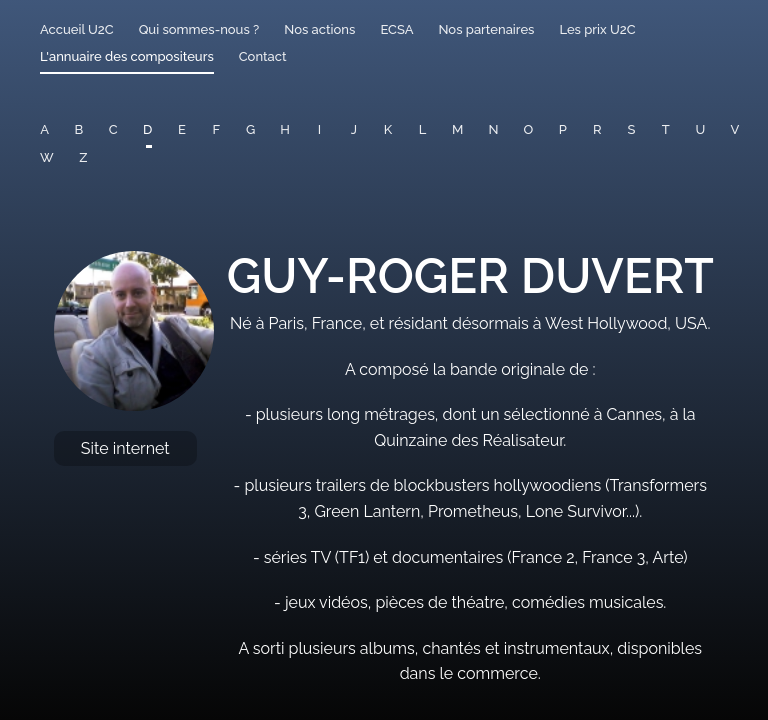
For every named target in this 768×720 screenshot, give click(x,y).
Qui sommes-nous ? (199, 29)
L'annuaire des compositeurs (127, 56)
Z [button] (83, 157)
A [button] (44, 129)
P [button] (563, 129)
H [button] (285, 129)
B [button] (79, 129)
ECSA (396, 29)
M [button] (457, 129)
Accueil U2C (77, 29)
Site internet (125, 448)
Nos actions (319, 29)
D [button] (147, 129)
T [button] (666, 129)
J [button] (354, 129)
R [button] (597, 129)
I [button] (319, 129)
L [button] (423, 129)
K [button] (388, 129)
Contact (263, 56)
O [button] (528, 129)
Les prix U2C (597, 29)
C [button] (113, 129)
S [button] (632, 129)
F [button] (216, 129)
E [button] (182, 129)
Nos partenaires (486, 29)
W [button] (47, 157)
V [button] (735, 129)
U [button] (700, 129)
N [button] (493, 129)
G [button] (250, 129)
